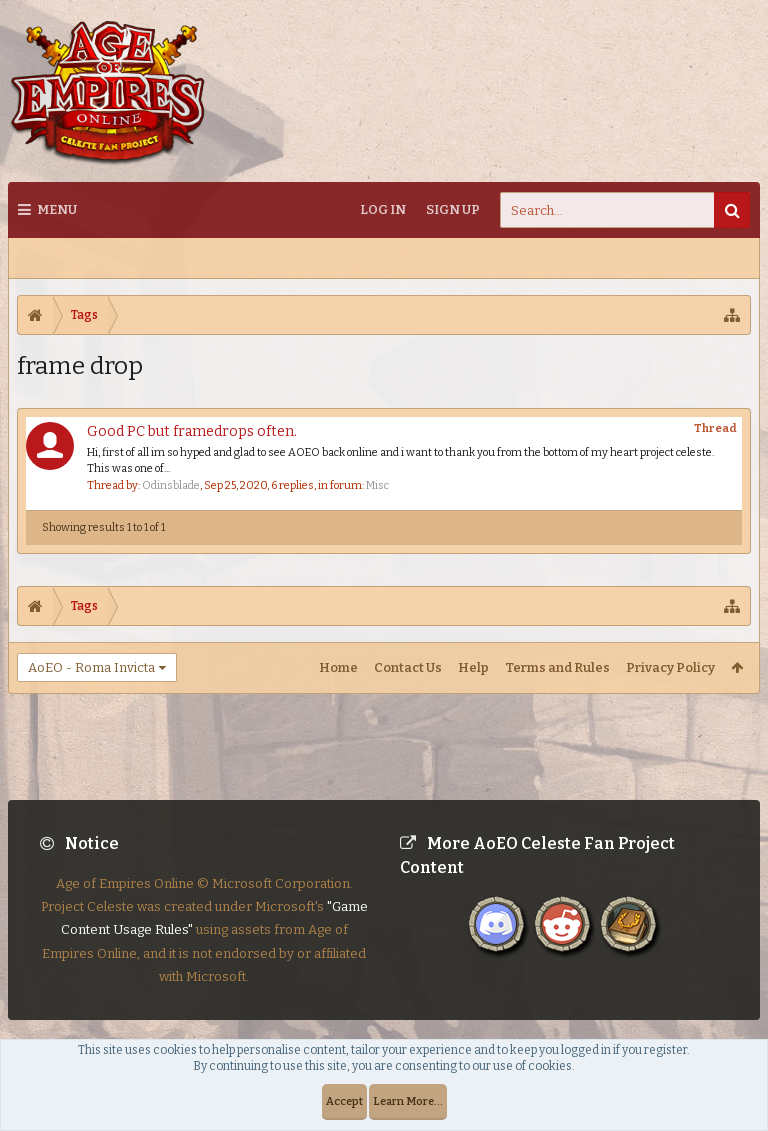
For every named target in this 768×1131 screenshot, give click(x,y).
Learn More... (408, 1101)
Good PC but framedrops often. (192, 431)
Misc (377, 485)
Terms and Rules (557, 667)
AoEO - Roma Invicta (91, 667)
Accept (344, 1101)
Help (473, 667)
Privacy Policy (670, 667)
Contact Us (408, 667)
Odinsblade (171, 485)
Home (338, 667)
